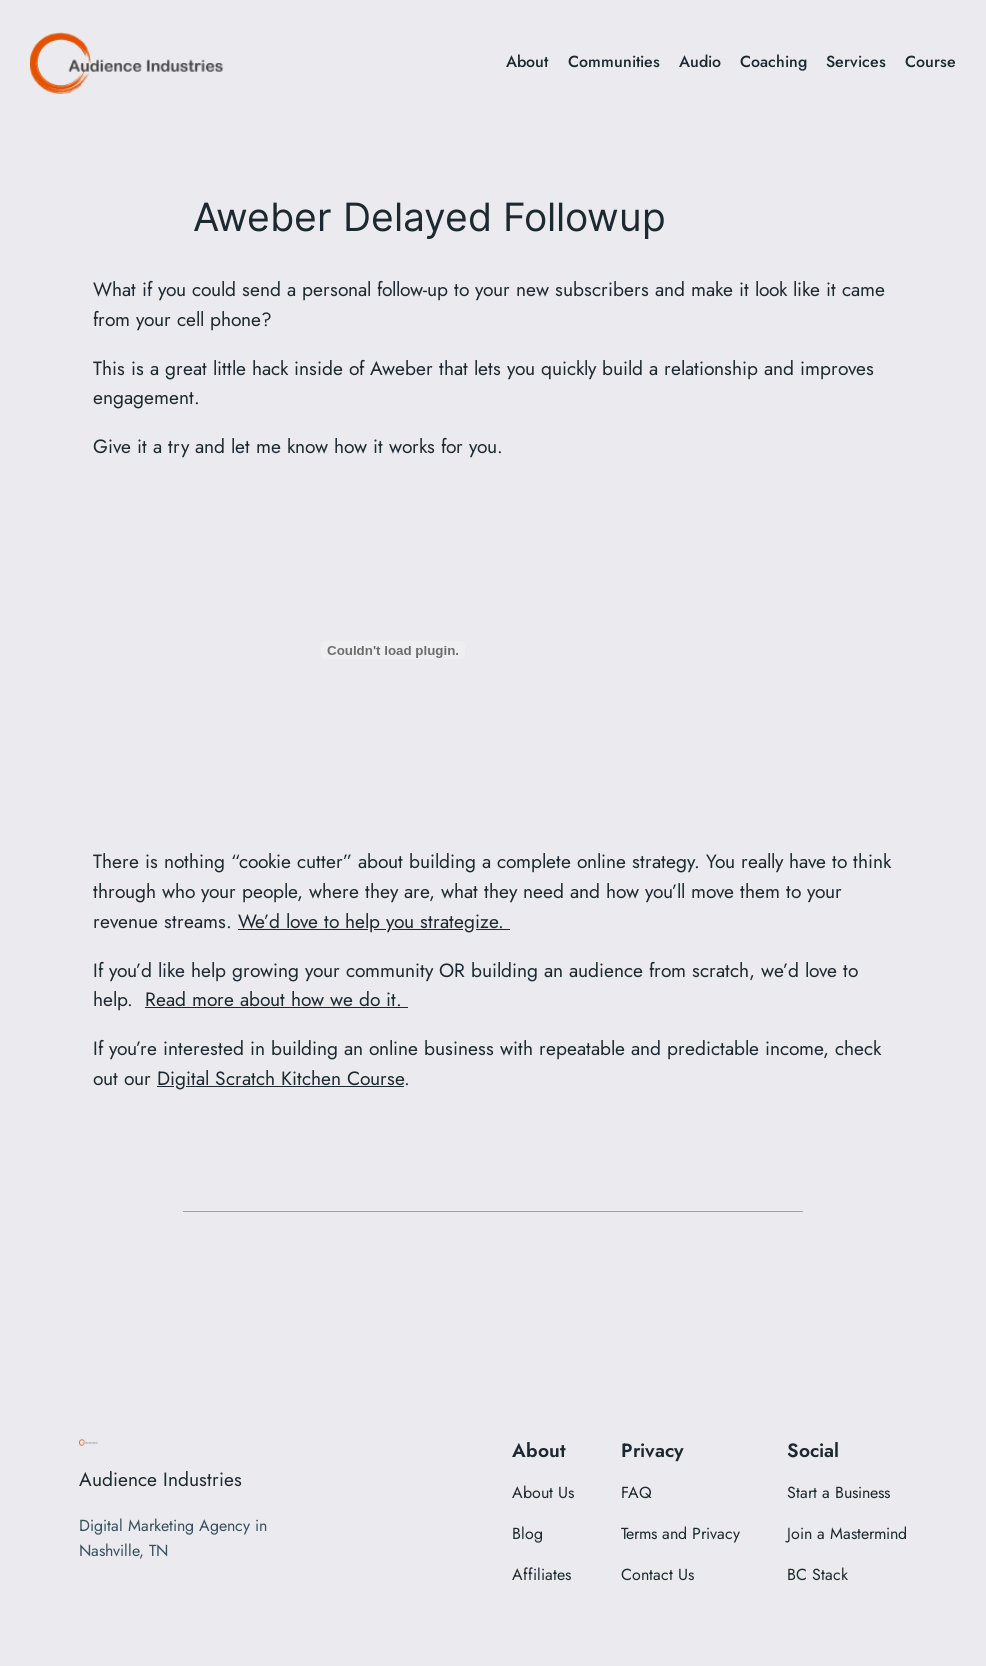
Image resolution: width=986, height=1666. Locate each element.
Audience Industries (160, 1479)
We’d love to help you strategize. (374, 921)
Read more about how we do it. (276, 999)
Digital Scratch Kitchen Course (280, 1078)
